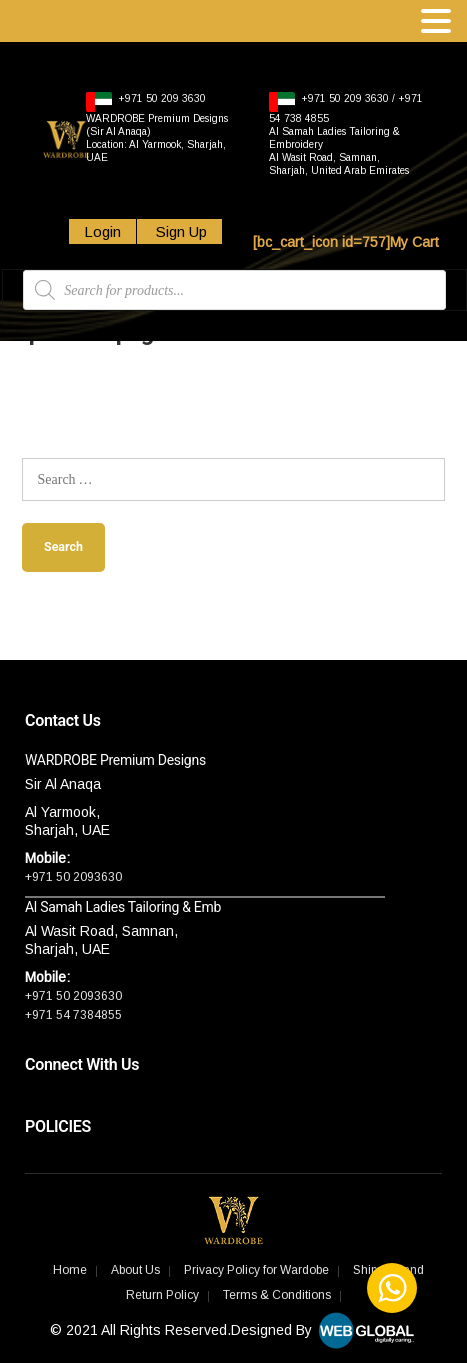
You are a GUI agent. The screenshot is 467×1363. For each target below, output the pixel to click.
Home (70, 1270)
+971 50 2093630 (73, 877)
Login (102, 231)
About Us (135, 1270)
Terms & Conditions (277, 1295)
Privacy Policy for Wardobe (256, 1270)
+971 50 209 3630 (157, 127)
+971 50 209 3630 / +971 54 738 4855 (346, 134)
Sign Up (179, 231)
